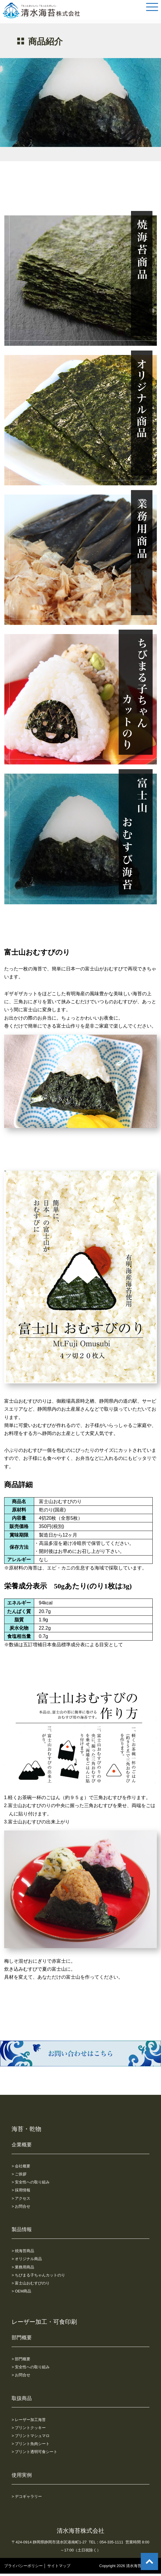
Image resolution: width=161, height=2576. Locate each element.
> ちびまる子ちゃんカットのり (38, 2275)
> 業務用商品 (23, 2267)
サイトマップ (58, 2566)
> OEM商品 (21, 2291)
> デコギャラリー (27, 2496)
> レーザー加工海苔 (29, 2419)
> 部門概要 (21, 2359)
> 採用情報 (21, 2190)
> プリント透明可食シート (34, 2451)
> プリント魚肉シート (31, 2443)
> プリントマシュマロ (31, 2435)
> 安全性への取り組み (31, 2182)
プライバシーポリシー (23, 2566)
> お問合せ (21, 2206)
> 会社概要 (21, 2166)
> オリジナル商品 (27, 2259)
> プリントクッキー (29, 2427)
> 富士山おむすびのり (31, 2283)
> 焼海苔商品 (23, 2251)
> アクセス (21, 2198)
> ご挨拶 (19, 2174)
